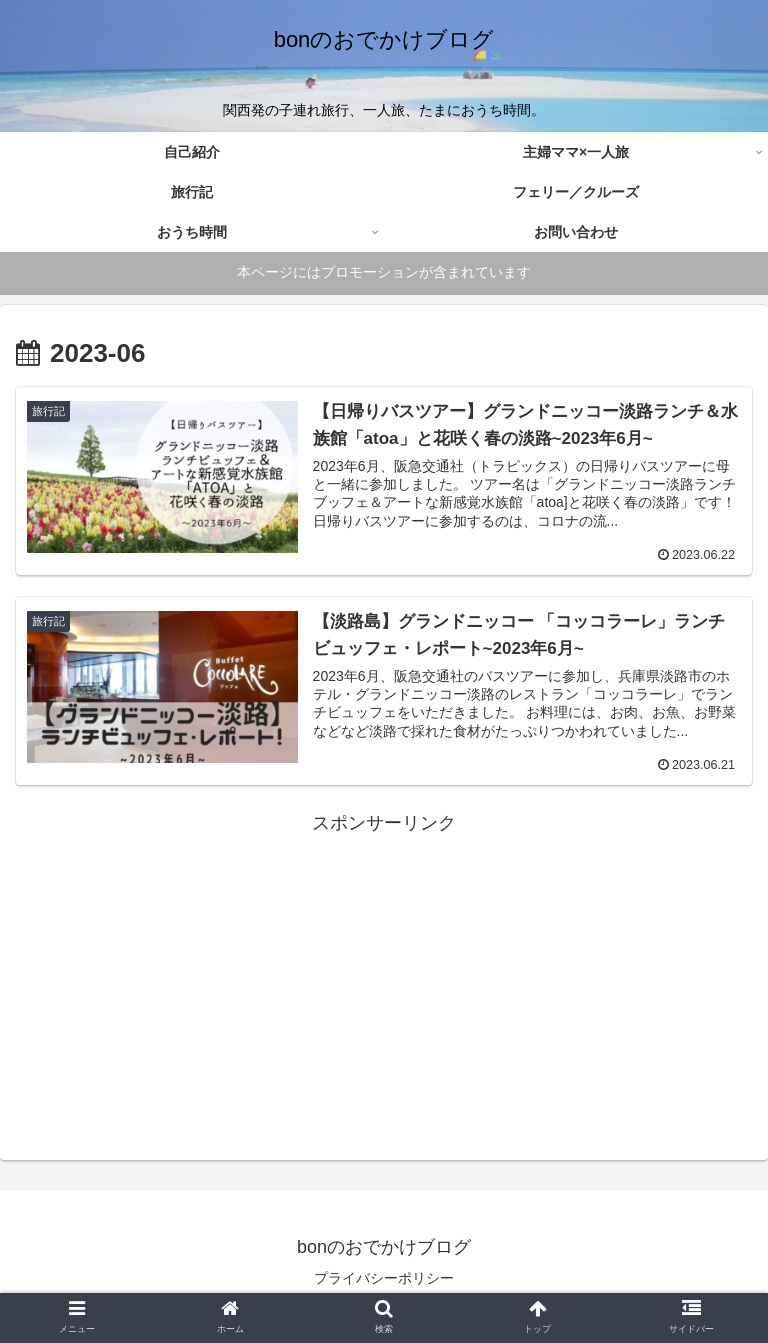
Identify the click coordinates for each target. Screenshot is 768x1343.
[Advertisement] (384, 979)
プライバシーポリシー (384, 1278)
